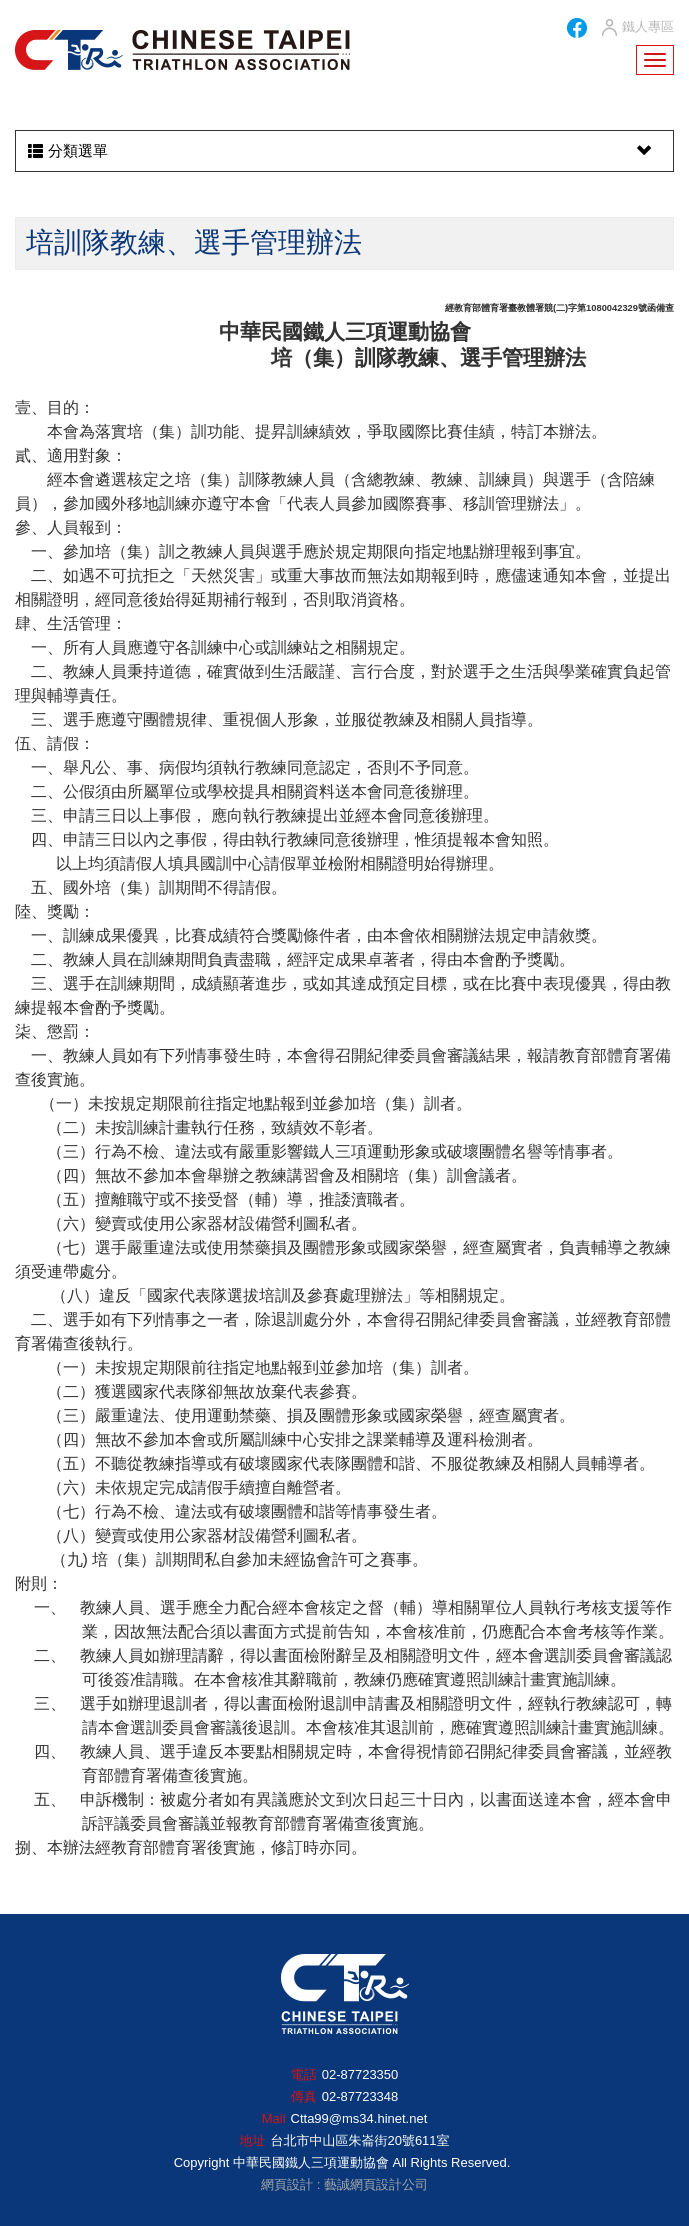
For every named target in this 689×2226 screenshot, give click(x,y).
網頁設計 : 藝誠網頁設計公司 (344, 2184)
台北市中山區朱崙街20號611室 (359, 2140)
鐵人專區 (636, 28)
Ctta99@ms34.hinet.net (359, 2118)
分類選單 (342, 151)
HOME (182, 50)
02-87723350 (360, 2074)
